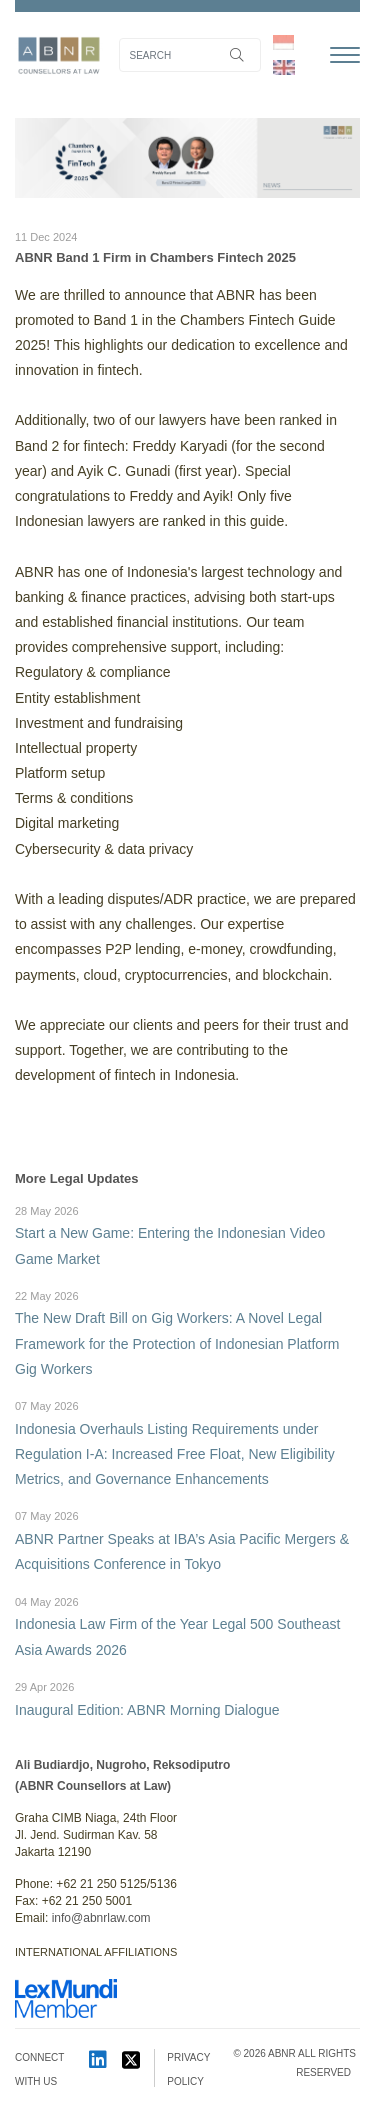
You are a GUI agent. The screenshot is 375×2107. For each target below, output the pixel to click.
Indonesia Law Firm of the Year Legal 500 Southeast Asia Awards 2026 (187, 1625)
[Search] (190, 55)
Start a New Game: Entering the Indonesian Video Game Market (187, 1234)
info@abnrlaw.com (101, 1918)
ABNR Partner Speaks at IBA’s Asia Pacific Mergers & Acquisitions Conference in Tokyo (187, 1539)
